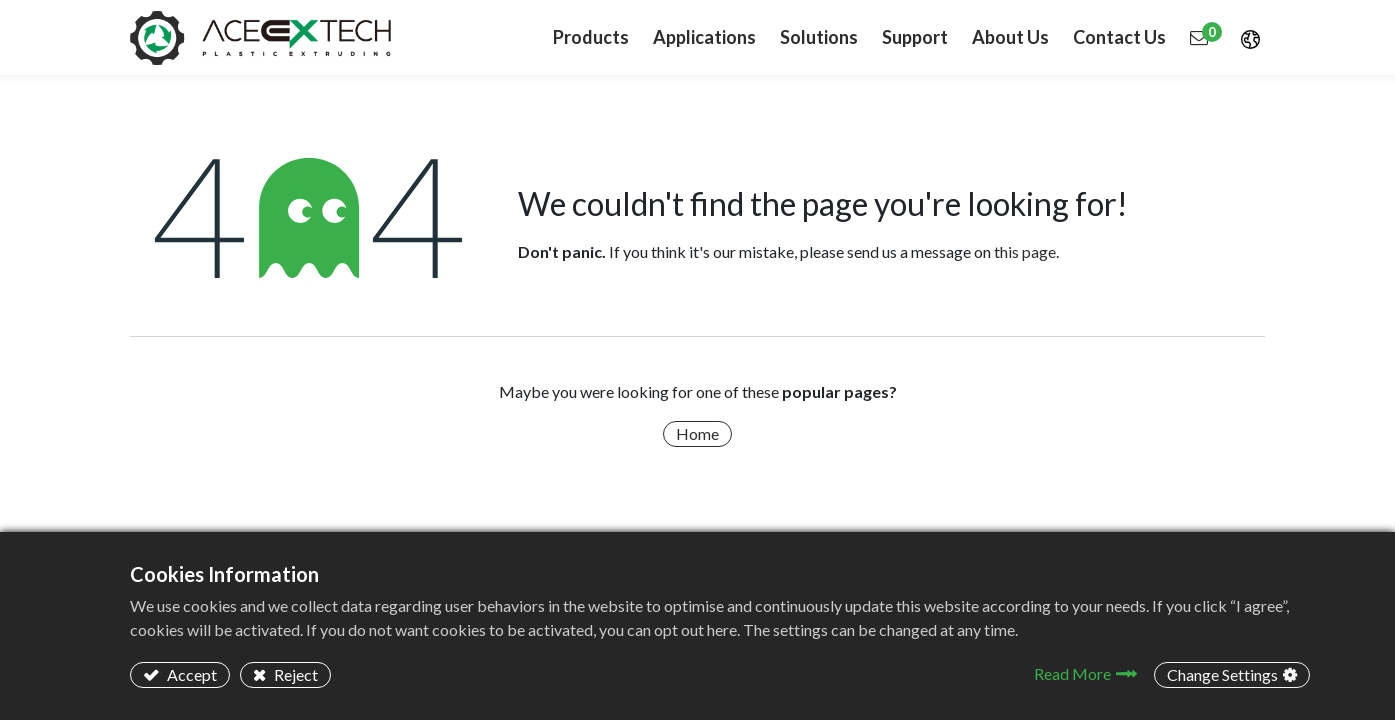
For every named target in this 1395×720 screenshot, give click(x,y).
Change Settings (1222, 674)
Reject (294, 674)
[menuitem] (704, 37)
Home (697, 433)
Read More (1072, 673)
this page (1025, 251)
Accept (190, 674)
